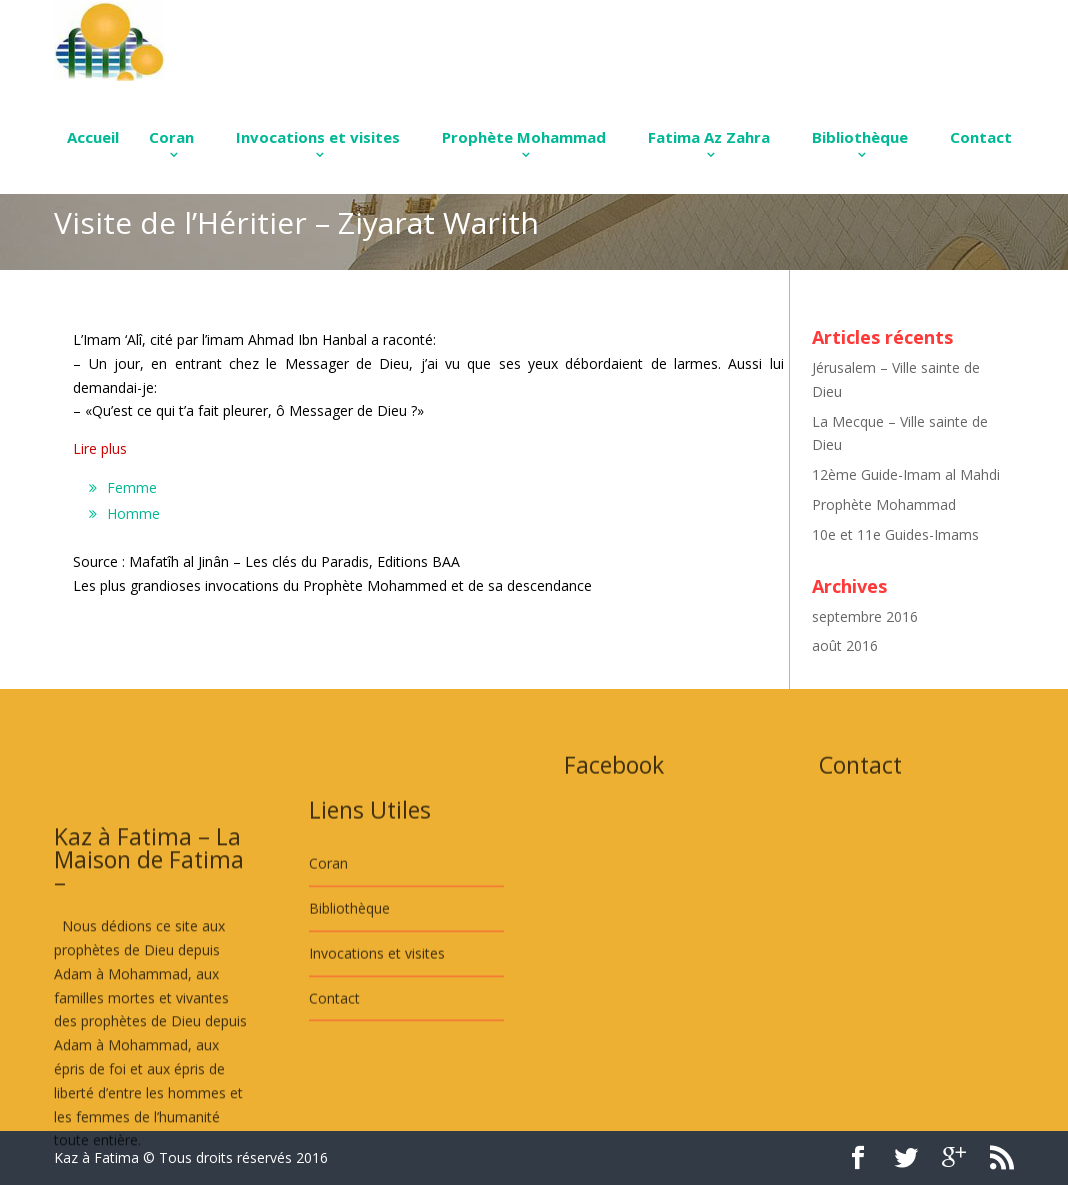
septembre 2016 (865, 616)
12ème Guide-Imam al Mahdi (906, 474)
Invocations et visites (318, 137)
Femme (132, 487)
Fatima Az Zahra (709, 137)
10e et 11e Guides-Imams (895, 534)
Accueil (93, 137)
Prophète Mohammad (524, 137)
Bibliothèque (860, 137)
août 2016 (845, 645)
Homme (133, 513)
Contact (981, 137)
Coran (171, 137)
